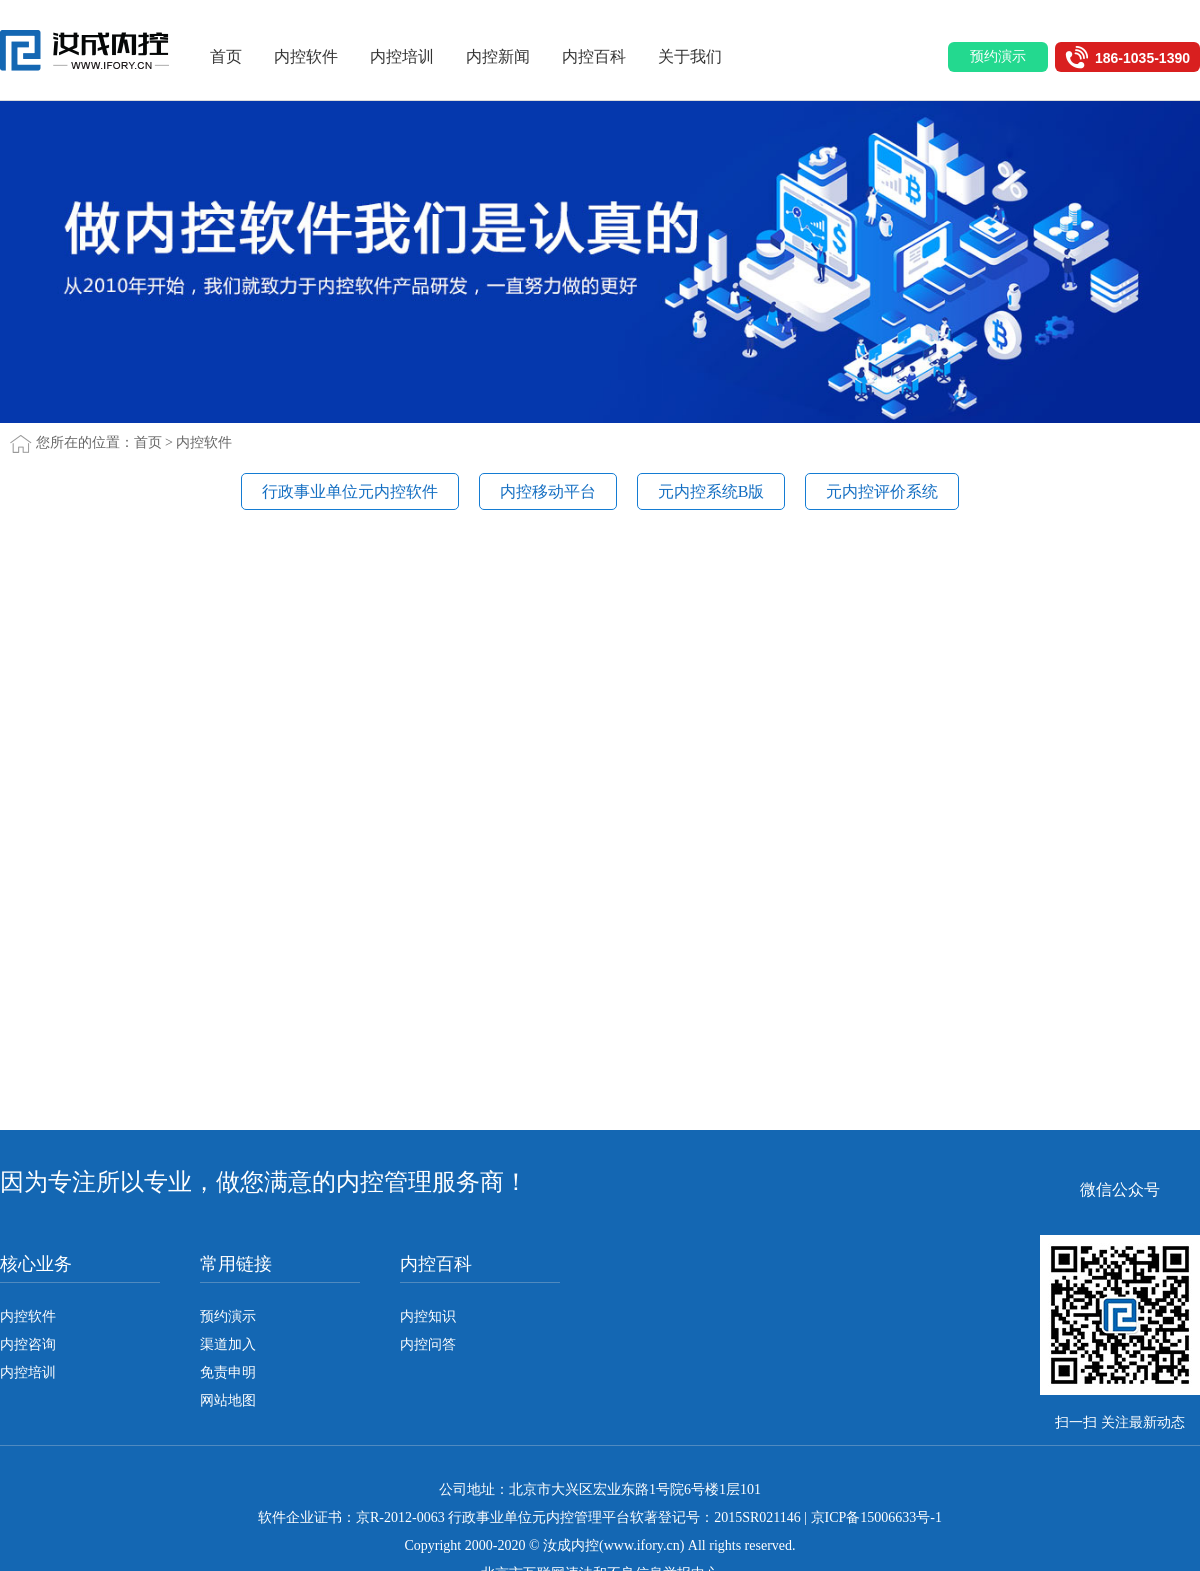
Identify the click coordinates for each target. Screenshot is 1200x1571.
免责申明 (228, 1372)
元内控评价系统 (882, 491)
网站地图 (228, 1400)
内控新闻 (505, 56)
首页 (233, 56)
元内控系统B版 (711, 491)
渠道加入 (228, 1344)
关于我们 (697, 56)
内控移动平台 (548, 491)
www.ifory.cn (642, 1545)
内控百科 (601, 56)
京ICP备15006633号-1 (876, 1517)
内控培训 (409, 56)
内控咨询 (28, 1344)
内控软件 (313, 56)
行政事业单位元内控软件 (350, 491)
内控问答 (428, 1344)
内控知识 (428, 1316)
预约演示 (228, 1316)
